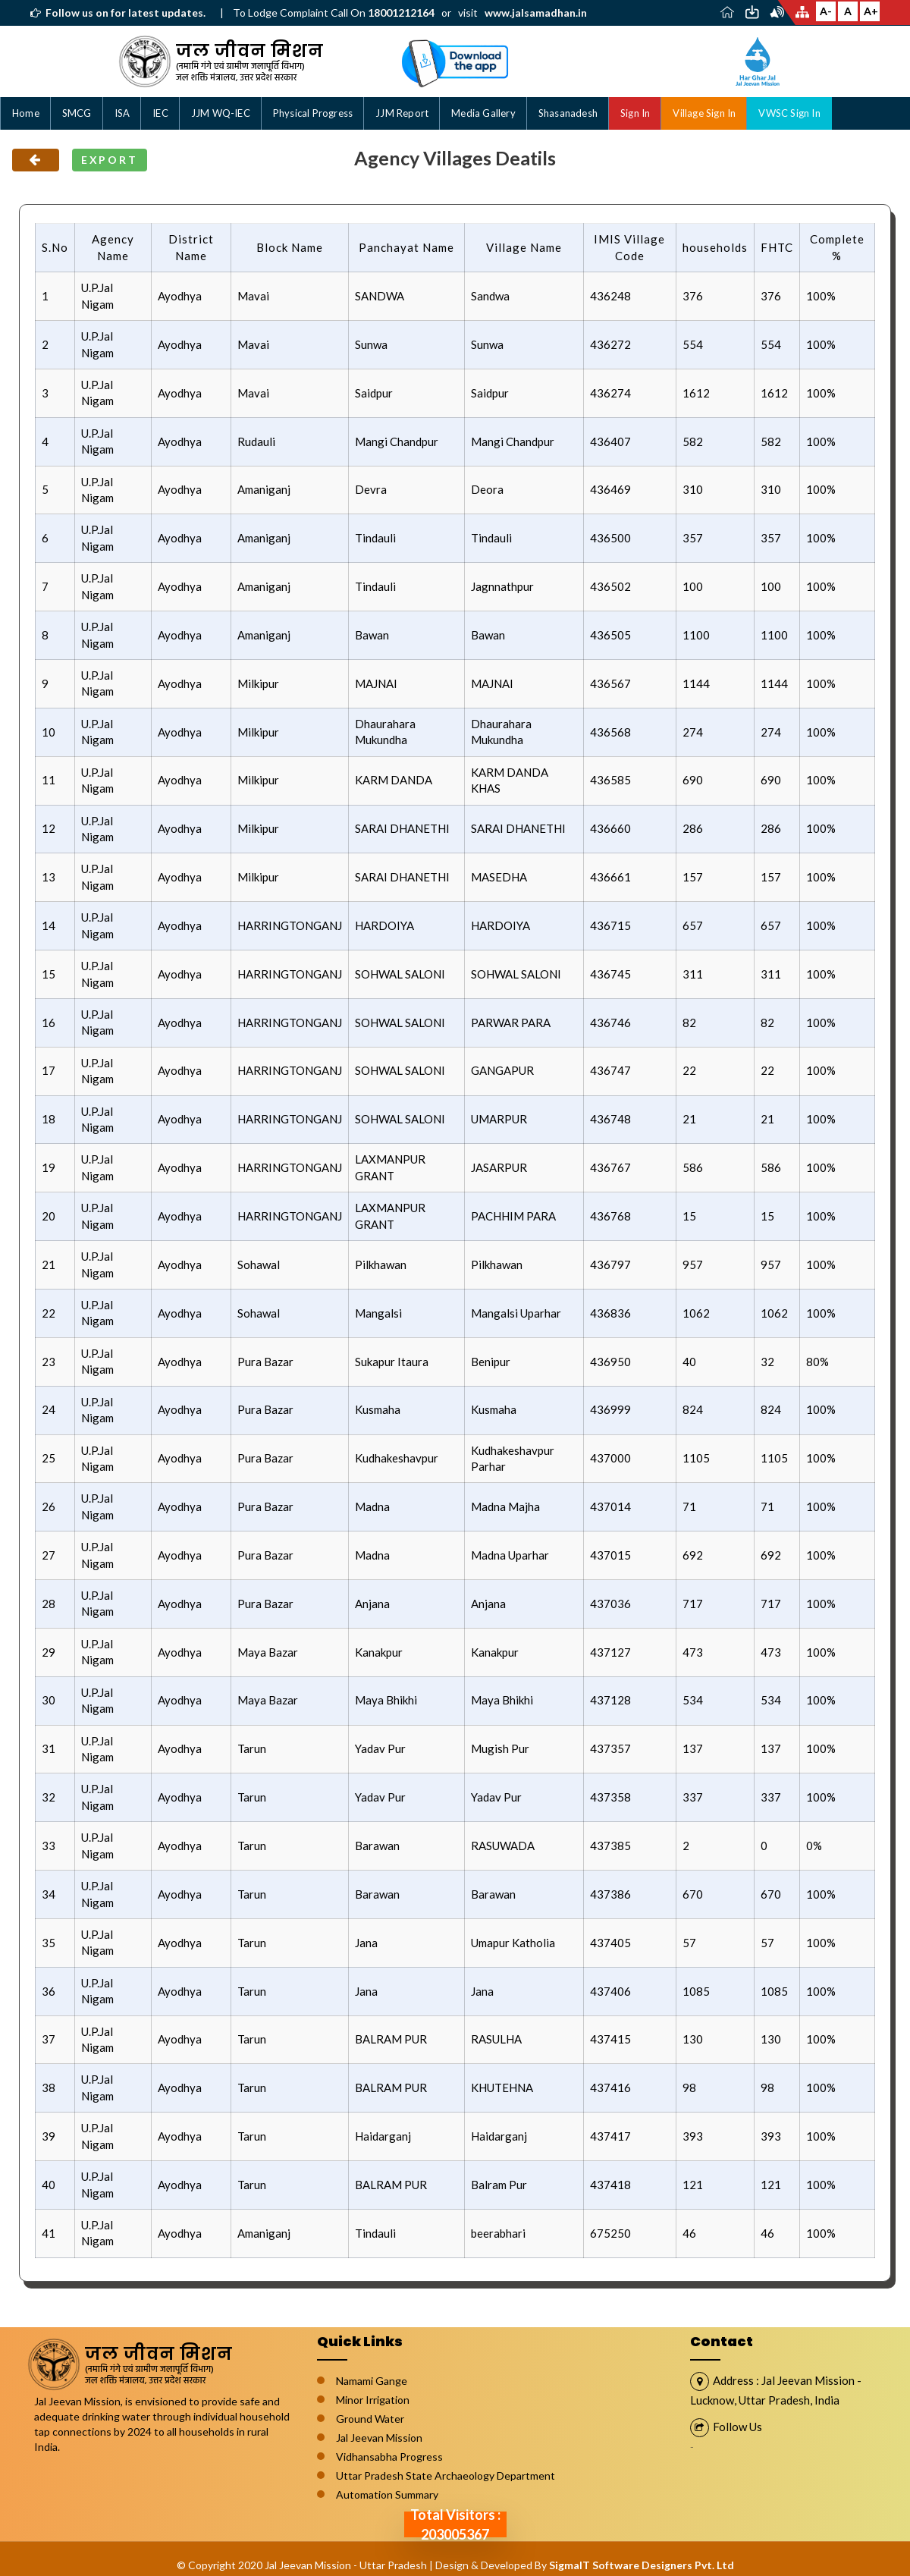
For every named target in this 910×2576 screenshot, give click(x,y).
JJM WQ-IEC (220, 113)
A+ (871, 11)
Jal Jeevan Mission (379, 2437)
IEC (160, 113)
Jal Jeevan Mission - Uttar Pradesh (345, 2565)
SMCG (77, 113)
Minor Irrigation (373, 2399)
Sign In (635, 113)
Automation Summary (387, 2494)
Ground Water (370, 2418)
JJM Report (401, 113)
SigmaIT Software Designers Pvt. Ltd (641, 2565)
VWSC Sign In (789, 113)
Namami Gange (371, 2380)
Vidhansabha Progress (389, 2456)
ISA (122, 113)
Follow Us (737, 2426)
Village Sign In (704, 113)
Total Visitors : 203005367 (455, 2524)
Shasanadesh (568, 113)
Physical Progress (313, 113)
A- (826, 11)
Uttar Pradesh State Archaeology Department (445, 2475)
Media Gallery (483, 113)
